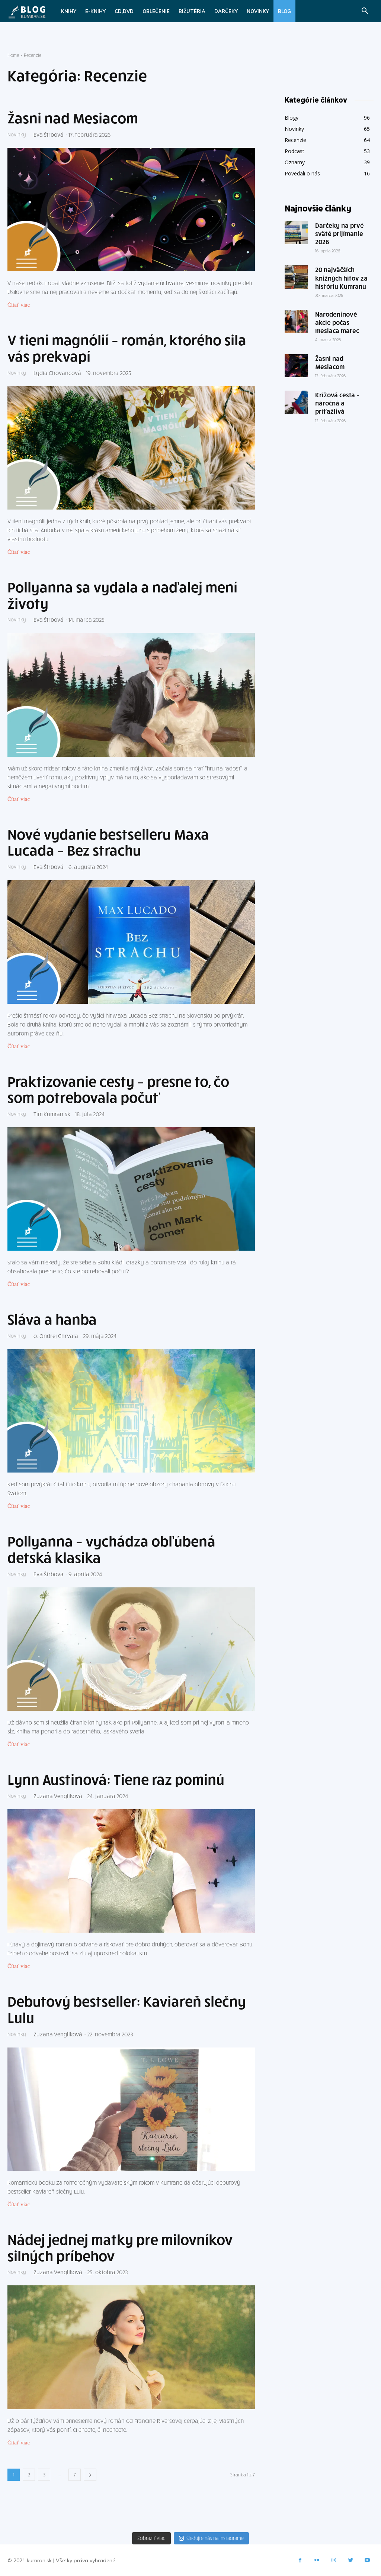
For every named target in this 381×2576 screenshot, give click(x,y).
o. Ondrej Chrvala (58, 1335)
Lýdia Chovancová (60, 372)
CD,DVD (124, 11)
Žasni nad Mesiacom (72, 117)
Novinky (258, 11)
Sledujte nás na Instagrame (211, 2538)
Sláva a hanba (52, 1319)
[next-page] (90, 2475)
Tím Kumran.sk (54, 1114)
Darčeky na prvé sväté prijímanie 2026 (339, 233)
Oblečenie (156, 11)
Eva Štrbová (51, 134)
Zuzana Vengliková (60, 1796)
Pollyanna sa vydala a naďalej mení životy (122, 595)
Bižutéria (192, 11)
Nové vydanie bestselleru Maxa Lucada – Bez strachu (108, 842)
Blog (284, 11)
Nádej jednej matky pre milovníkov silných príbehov (120, 2247)
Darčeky (226, 11)
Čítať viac (18, 305)
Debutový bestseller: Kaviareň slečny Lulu (126, 2009)
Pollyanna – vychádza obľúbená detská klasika (111, 1549)
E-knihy (95, 11)
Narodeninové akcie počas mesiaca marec (337, 322)
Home (13, 55)
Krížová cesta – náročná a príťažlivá (337, 403)
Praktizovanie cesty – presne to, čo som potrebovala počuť (118, 1089)
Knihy (68, 11)
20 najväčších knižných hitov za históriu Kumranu (341, 277)
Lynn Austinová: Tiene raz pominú (115, 1779)
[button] (365, 11)
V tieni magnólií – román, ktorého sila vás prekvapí (126, 348)
